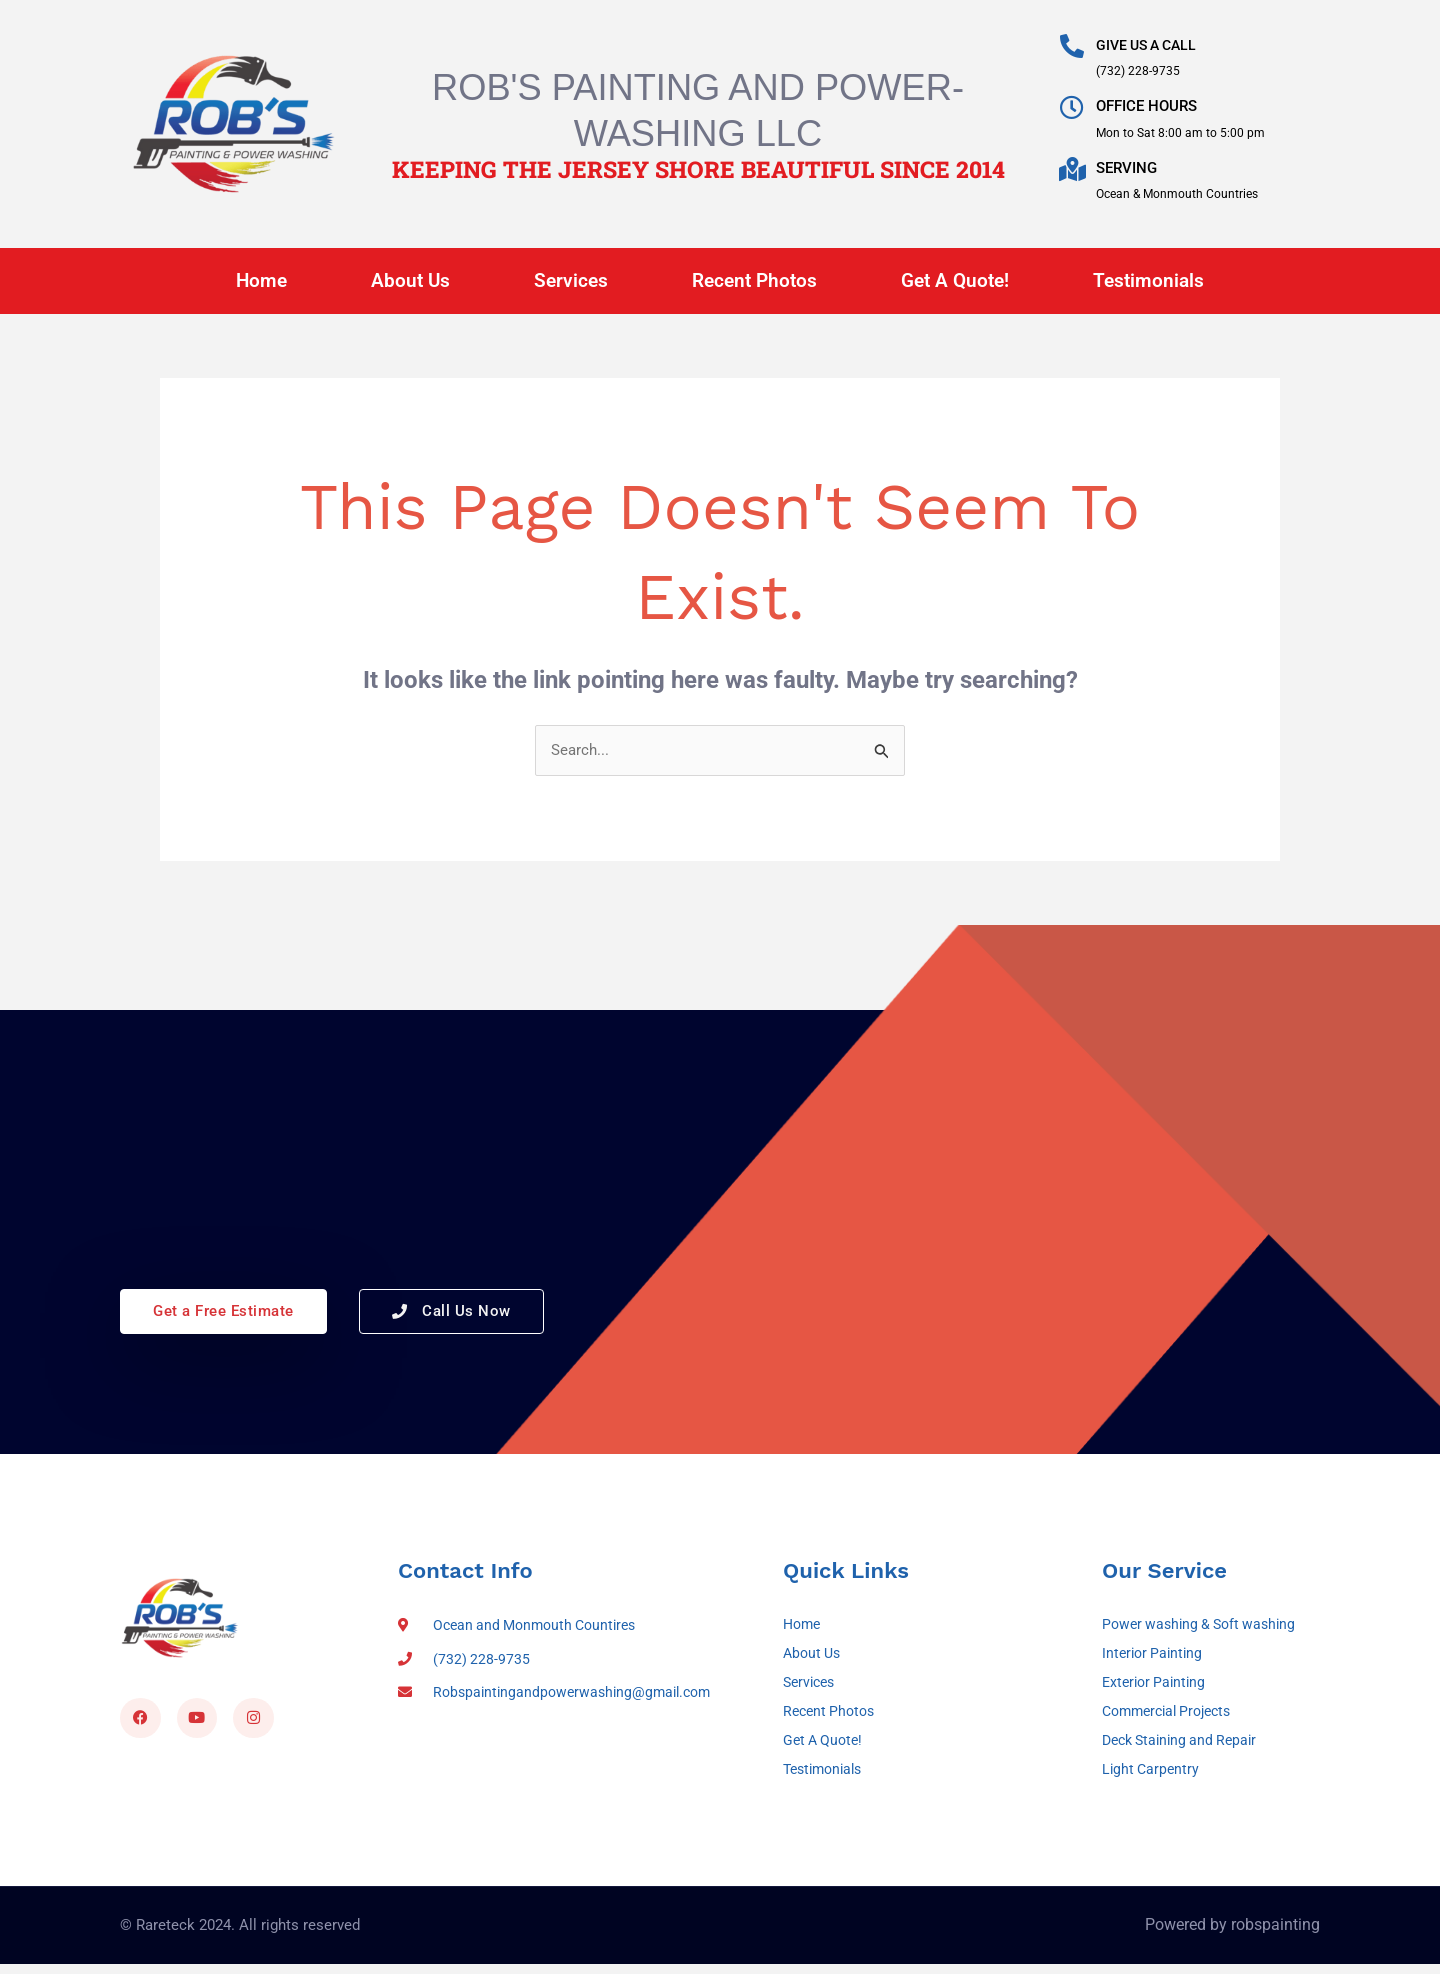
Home (261, 280)
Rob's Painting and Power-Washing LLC (697, 107)
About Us (410, 280)
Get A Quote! (955, 280)
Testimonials (1148, 280)
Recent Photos (754, 280)
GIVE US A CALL (1150, 45)
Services (571, 280)
